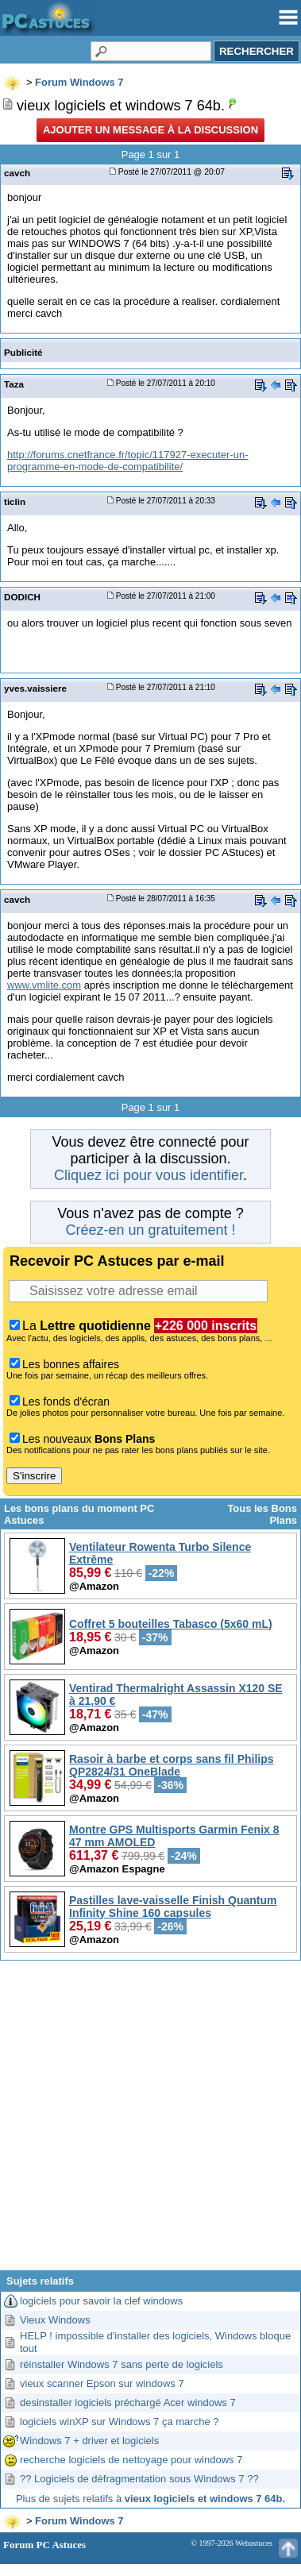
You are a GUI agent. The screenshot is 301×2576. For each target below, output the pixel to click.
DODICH (22, 597)
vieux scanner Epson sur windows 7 (102, 2383)
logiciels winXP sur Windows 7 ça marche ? (119, 2422)
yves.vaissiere (35, 688)
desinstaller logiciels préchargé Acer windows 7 (128, 2402)
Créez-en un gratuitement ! (150, 1230)
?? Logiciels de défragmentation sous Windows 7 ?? (139, 2479)
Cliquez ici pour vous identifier (148, 1175)
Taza (14, 384)
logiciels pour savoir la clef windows (101, 2301)
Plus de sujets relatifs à (150, 2499)
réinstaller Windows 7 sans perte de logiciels (121, 2364)
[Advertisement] (150, 2121)
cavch (17, 173)
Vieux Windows (55, 2320)
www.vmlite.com (44, 985)
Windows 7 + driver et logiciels (89, 2441)
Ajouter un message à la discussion (150, 130)
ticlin (14, 501)
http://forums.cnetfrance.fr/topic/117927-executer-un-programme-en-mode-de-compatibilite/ (128, 460)
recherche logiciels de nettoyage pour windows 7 (131, 2460)
